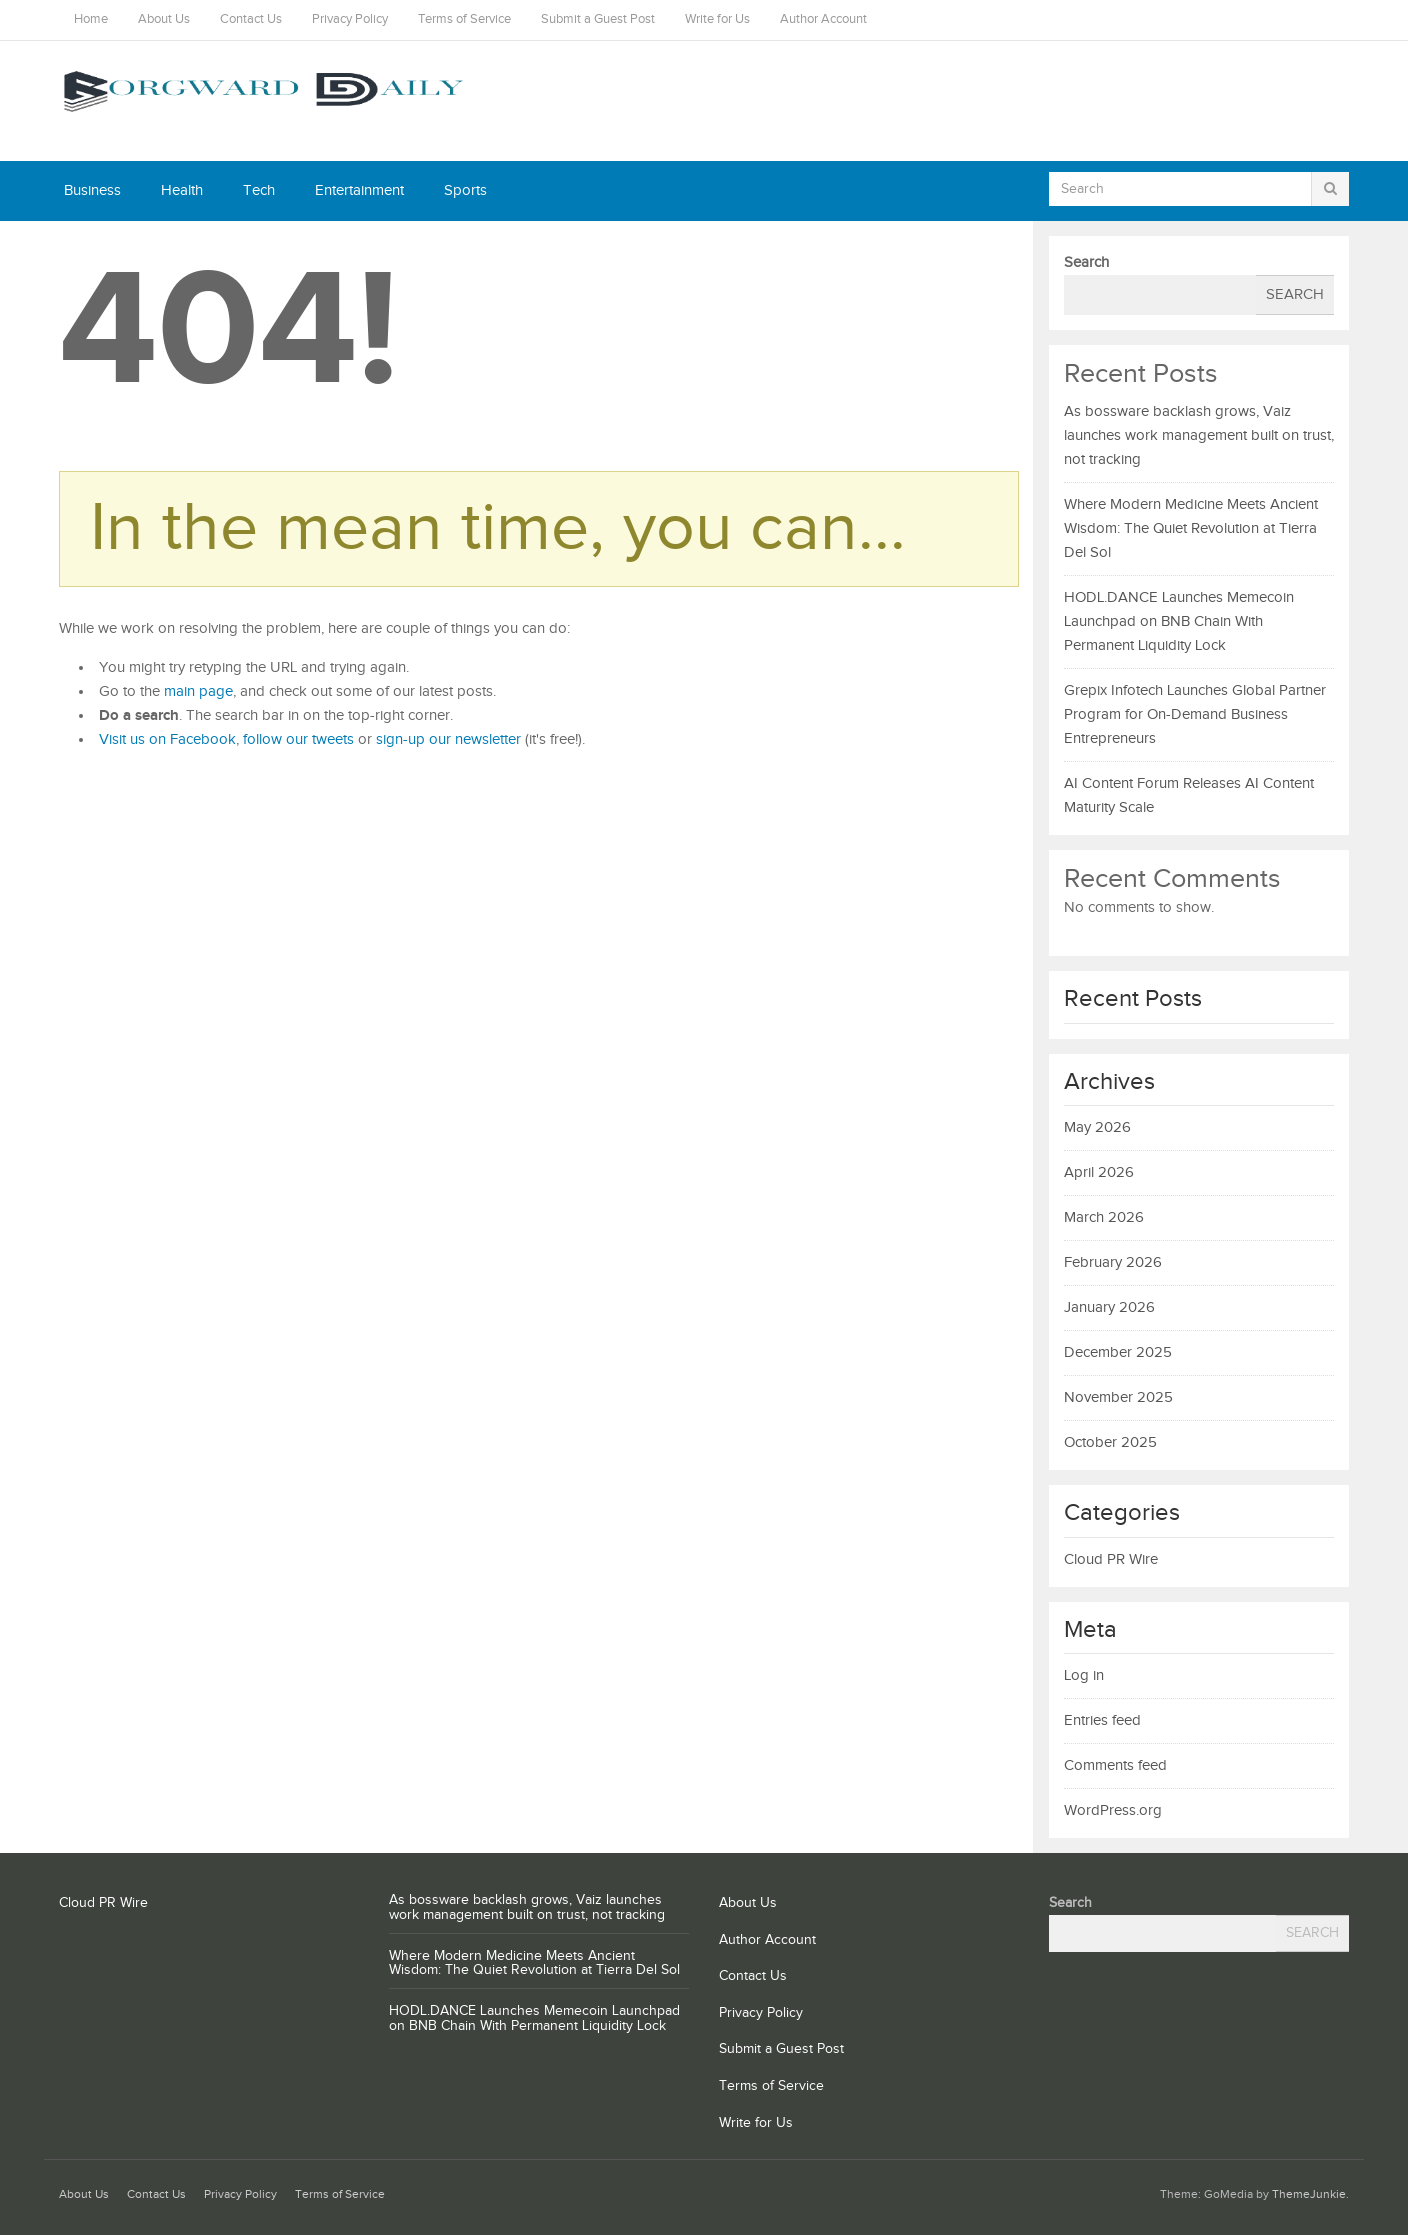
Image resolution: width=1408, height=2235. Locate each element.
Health (182, 190)
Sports (465, 190)
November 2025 (1118, 1397)
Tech (259, 190)
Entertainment (359, 190)
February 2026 (1113, 1262)
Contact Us (251, 19)
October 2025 (1110, 1442)
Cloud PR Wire (1111, 1559)
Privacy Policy (350, 19)
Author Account (823, 19)
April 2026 (1099, 1172)
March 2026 (1104, 1217)
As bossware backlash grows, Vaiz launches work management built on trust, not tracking (1199, 435)
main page (198, 691)
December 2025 (1118, 1352)
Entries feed (1102, 1720)
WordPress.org (1113, 1810)
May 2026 (1097, 1127)
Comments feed (1115, 1765)
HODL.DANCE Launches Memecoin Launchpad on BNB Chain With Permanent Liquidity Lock (1179, 621)
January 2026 (1109, 1307)
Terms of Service (464, 19)
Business (92, 190)
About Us (164, 19)
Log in (1084, 1675)
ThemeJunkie (1309, 2194)
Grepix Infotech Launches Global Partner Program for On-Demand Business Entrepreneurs (1195, 714)
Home (91, 19)
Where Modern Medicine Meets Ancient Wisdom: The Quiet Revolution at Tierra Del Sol (1191, 528)
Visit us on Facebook (167, 739)
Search (1086, 262)
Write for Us (717, 19)
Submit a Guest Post (598, 19)
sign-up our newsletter (448, 739)
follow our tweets (298, 739)
